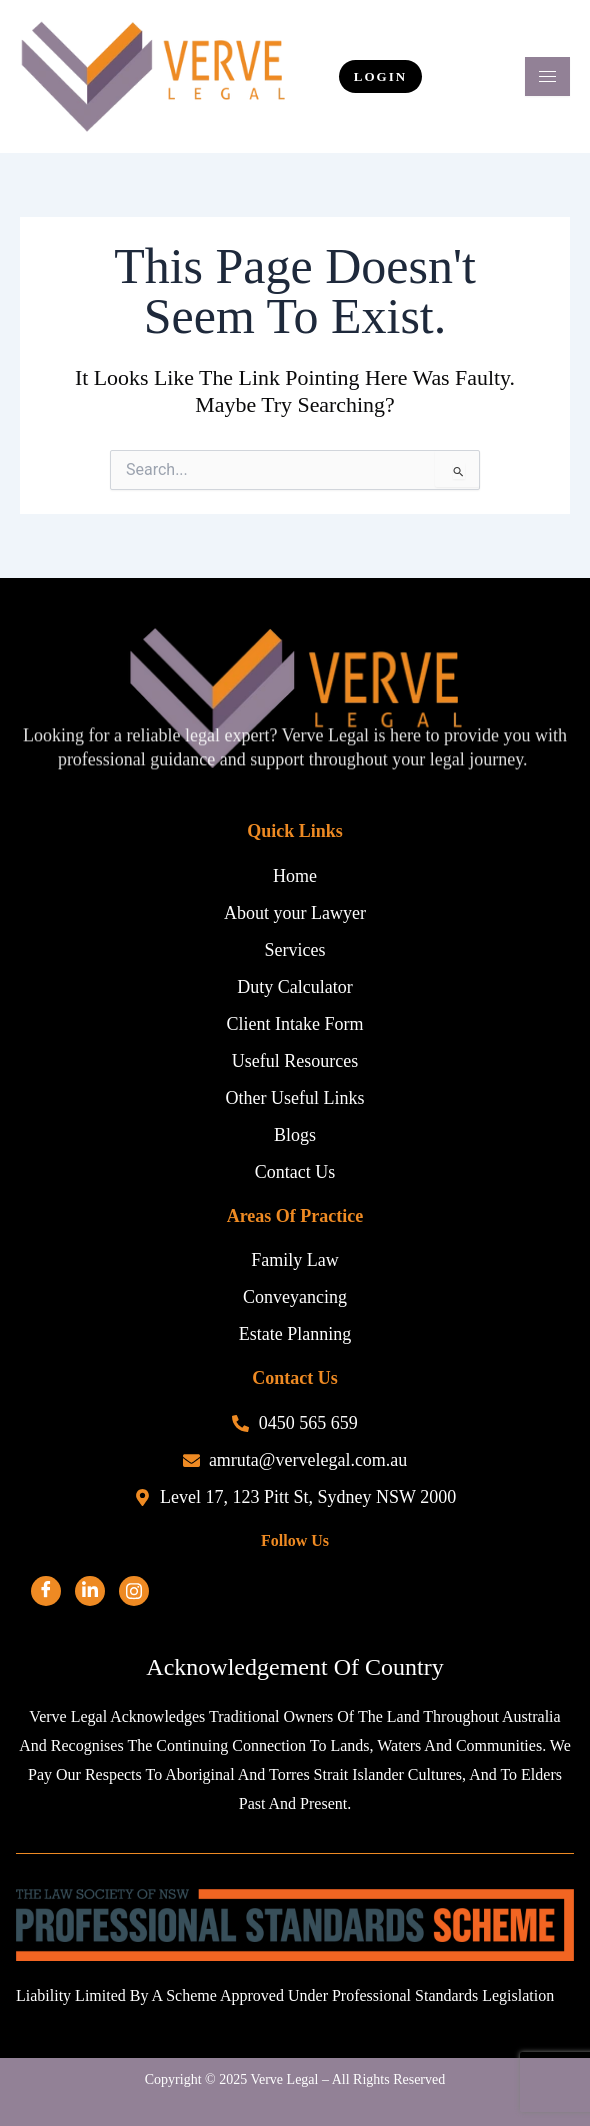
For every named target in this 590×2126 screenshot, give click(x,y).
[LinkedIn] (90, 1591)
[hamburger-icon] (547, 76)
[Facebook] (46, 1591)
